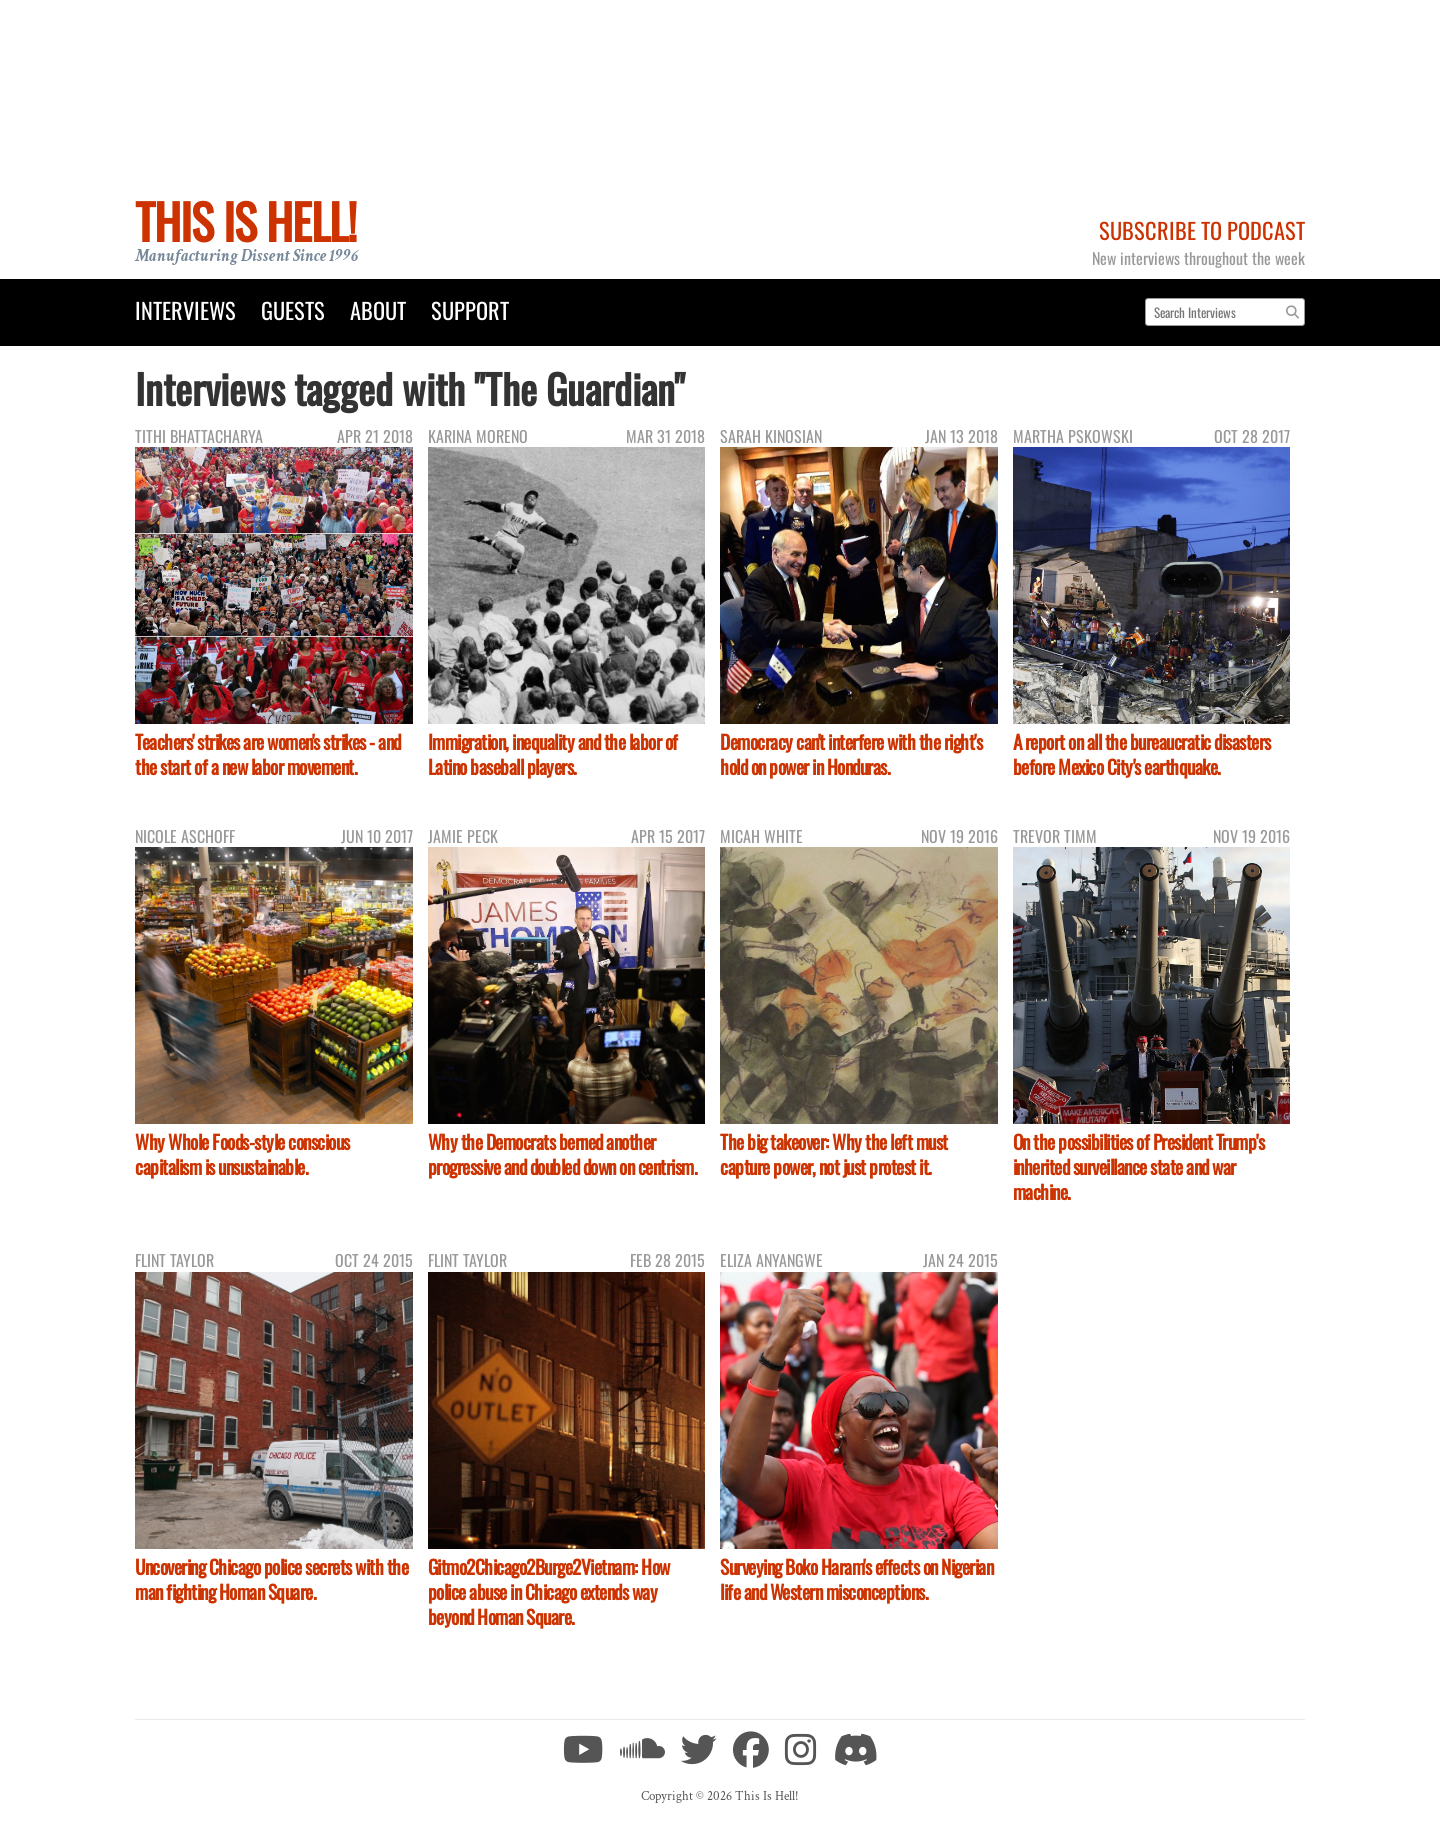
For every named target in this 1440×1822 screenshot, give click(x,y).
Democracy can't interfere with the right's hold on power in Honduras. (851, 754)
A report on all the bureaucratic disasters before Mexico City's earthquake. (1142, 754)
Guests (293, 309)
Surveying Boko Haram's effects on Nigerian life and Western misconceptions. (856, 1579)
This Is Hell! (245, 220)
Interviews (185, 309)
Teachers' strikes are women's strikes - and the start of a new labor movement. (268, 754)
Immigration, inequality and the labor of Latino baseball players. (553, 754)
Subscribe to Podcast (1202, 229)
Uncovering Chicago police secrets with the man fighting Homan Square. (271, 1579)
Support (470, 309)
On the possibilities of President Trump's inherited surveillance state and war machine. (1139, 1166)
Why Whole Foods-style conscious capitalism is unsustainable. (242, 1154)
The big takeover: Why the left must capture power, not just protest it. (834, 1154)
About (378, 309)
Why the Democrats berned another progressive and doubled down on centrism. (563, 1154)
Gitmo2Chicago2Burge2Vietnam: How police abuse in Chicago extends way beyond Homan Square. (549, 1591)
